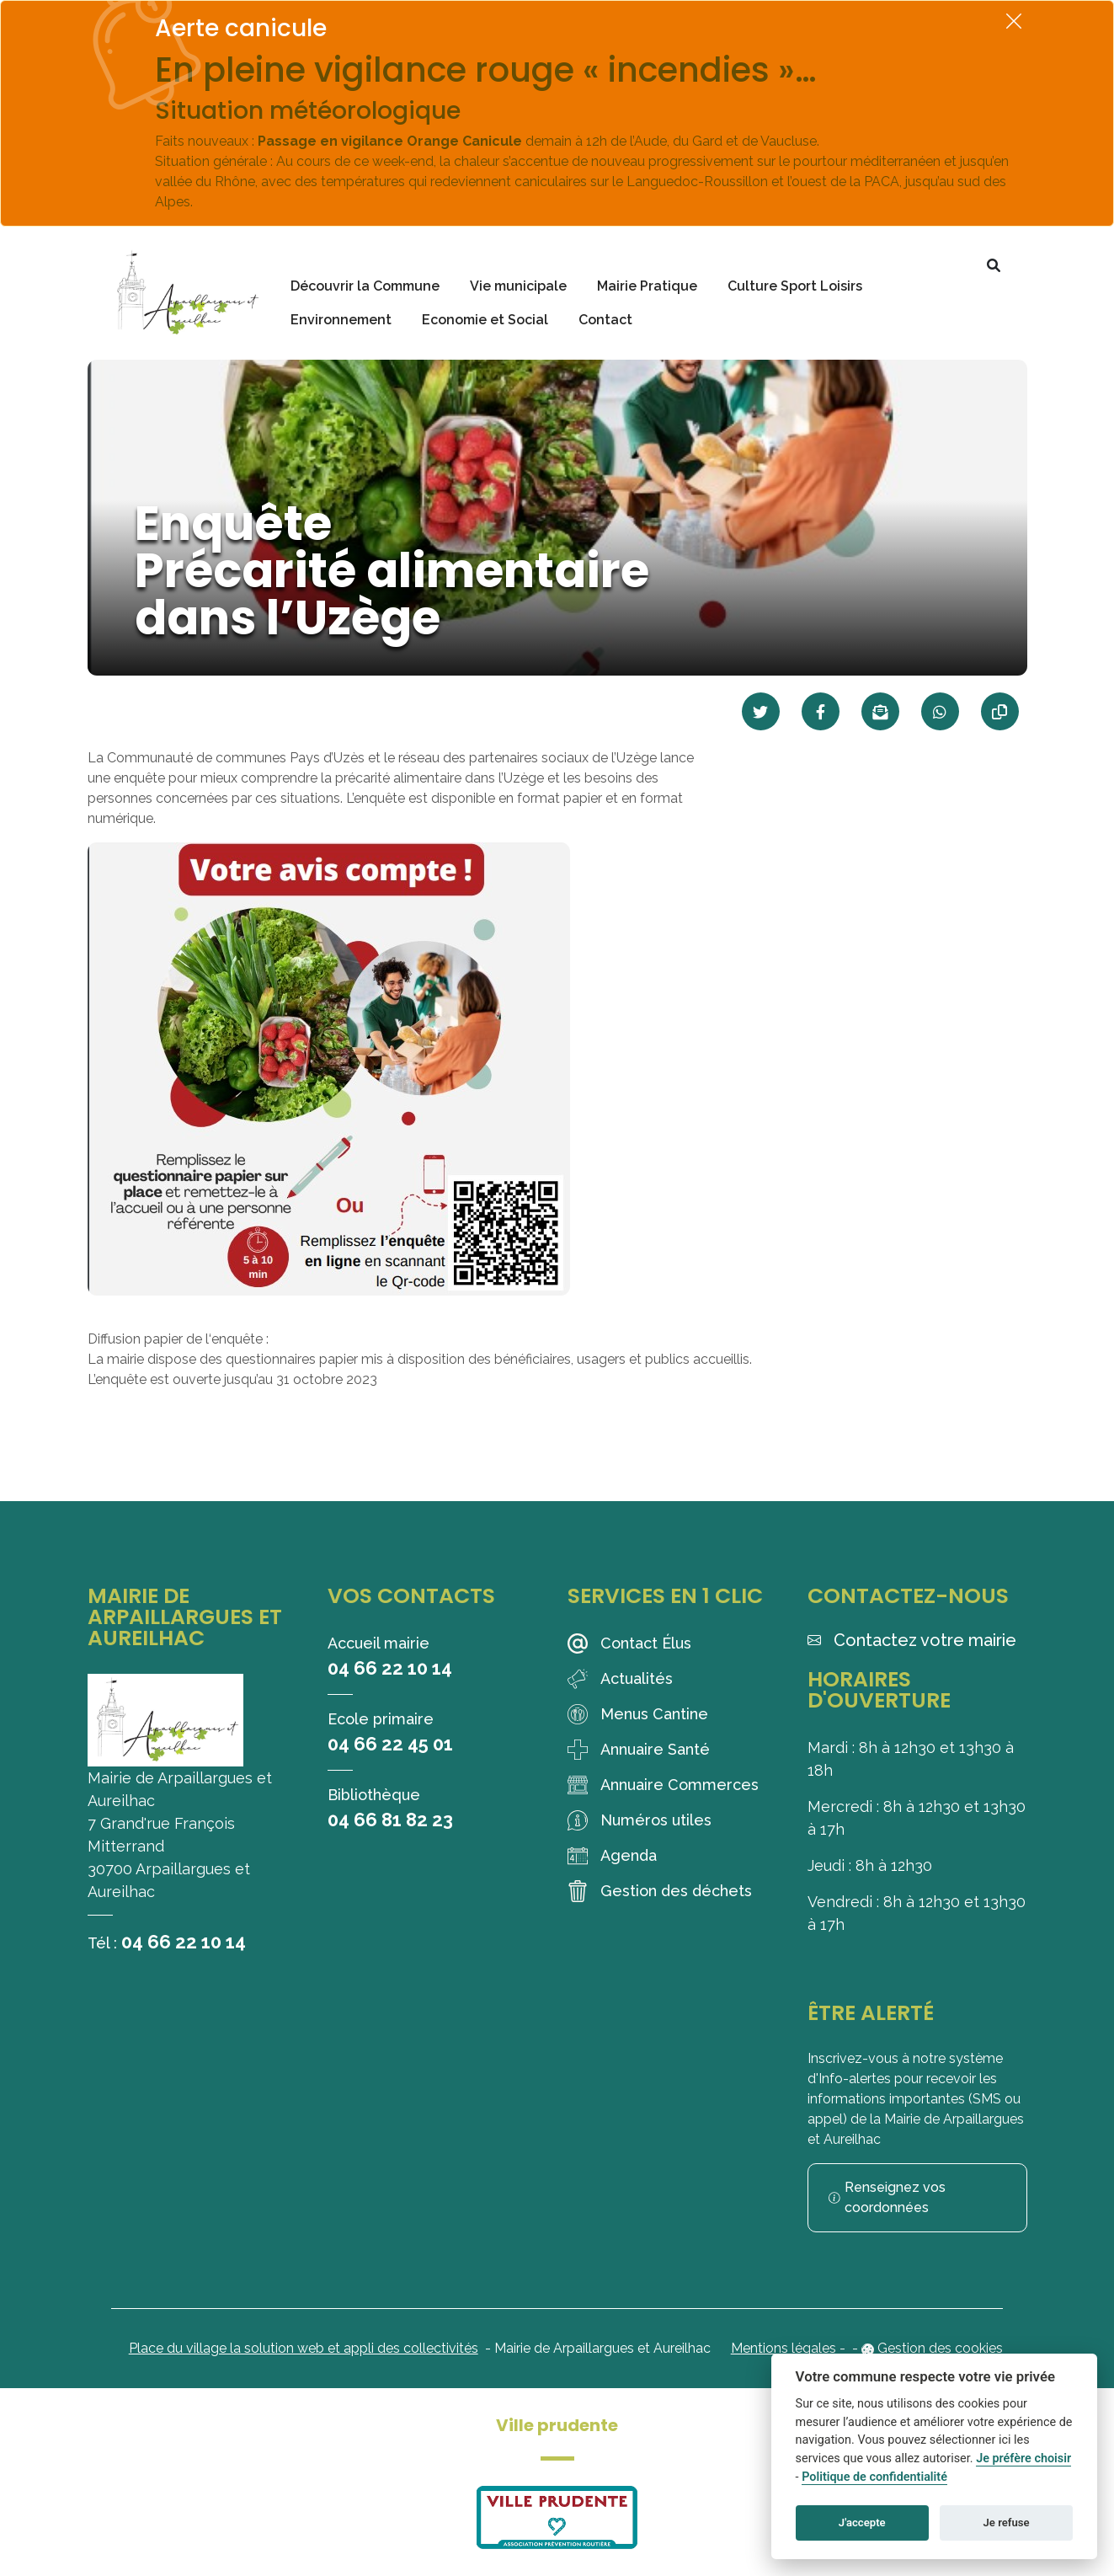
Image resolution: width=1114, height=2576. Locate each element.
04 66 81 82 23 (390, 1819)
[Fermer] (1013, 21)
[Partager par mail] (880, 711)
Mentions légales (783, 2348)
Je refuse (1006, 2522)
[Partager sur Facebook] (820, 711)
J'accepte (862, 2522)
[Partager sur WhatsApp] (940, 711)
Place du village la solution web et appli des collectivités (303, 2348)
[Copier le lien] (1000, 711)
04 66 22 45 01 (390, 1744)
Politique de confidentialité (874, 2477)
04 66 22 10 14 (183, 1942)
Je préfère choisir (1023, 2458)
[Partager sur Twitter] (761, 711)
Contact (605, 320)
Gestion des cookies (940, 2348)
